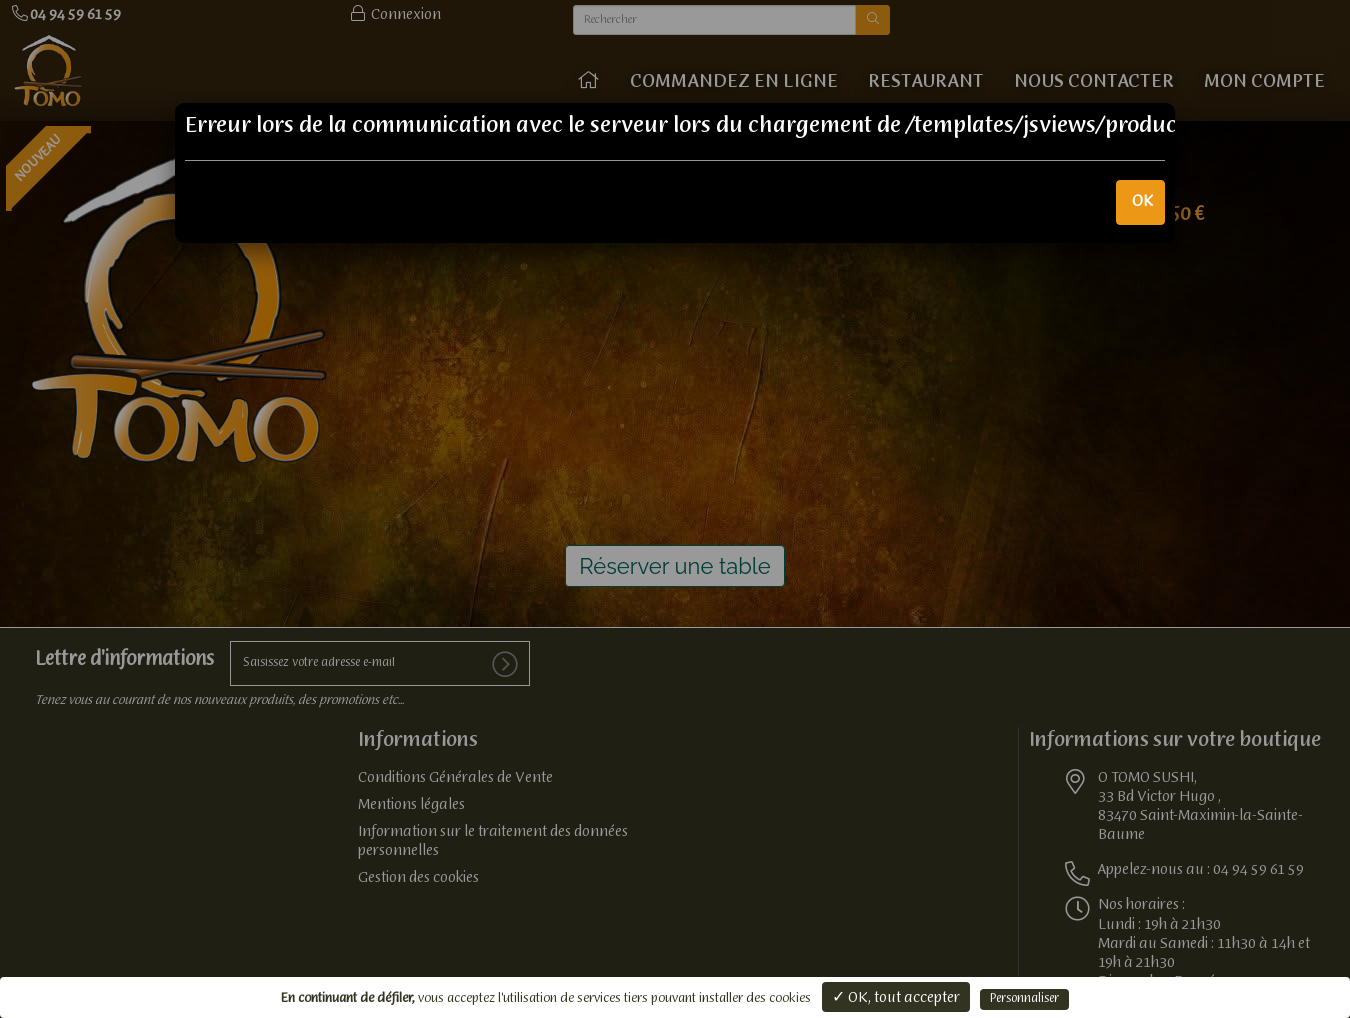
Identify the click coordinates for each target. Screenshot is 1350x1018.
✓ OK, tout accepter (896, 998)
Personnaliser (1024, 999)
